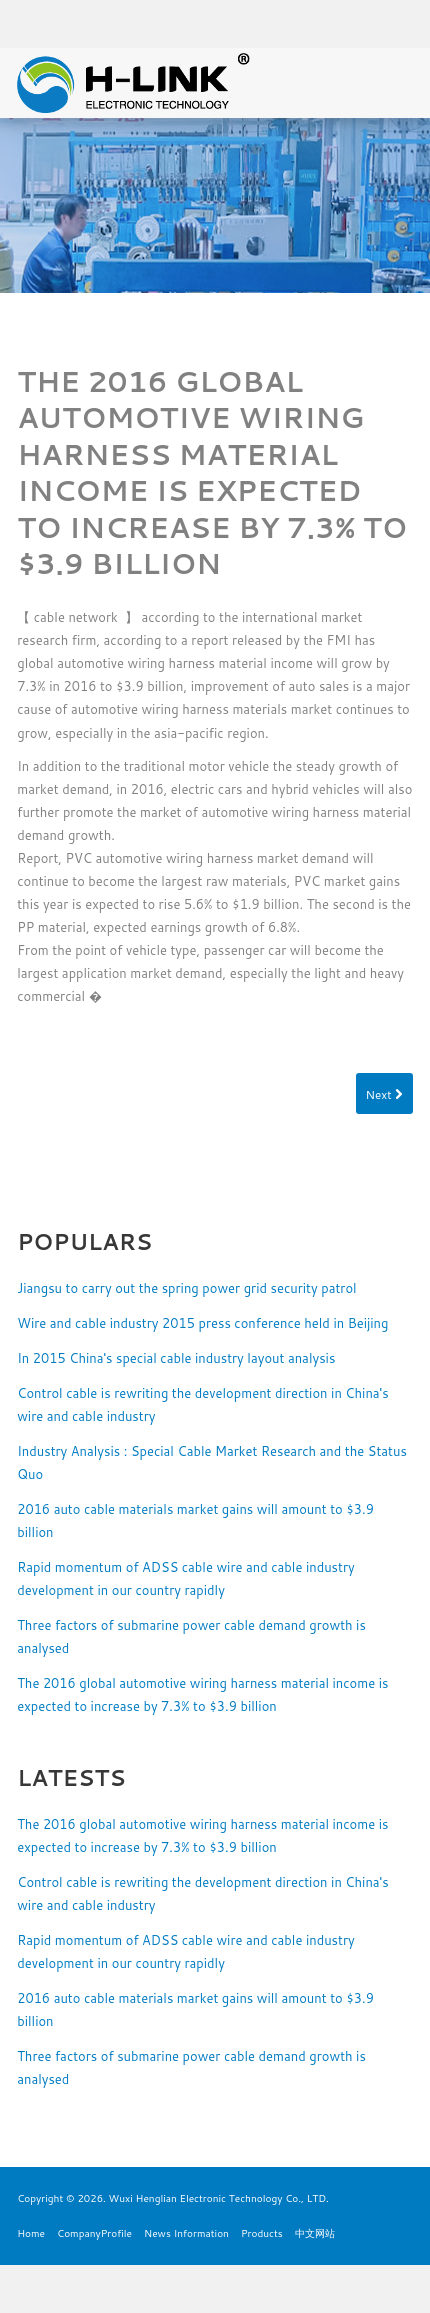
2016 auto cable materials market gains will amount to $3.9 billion (195, 1520)
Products (262, 2233)
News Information (186, 2233)
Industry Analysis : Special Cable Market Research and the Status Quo (212, 1462)
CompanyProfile (94, 2233)
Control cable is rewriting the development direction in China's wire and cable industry (202, 1404)
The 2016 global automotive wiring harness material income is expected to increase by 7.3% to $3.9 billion (202, 1694)
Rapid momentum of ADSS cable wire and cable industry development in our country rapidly (186, 1578)
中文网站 (315, 2233)
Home (31, 2233)
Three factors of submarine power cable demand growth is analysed (191, 1636)
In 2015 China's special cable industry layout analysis (176, 1358)
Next (384, 1094)
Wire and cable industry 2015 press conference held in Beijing (202, 1323)
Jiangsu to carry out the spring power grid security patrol (186, 1288)
